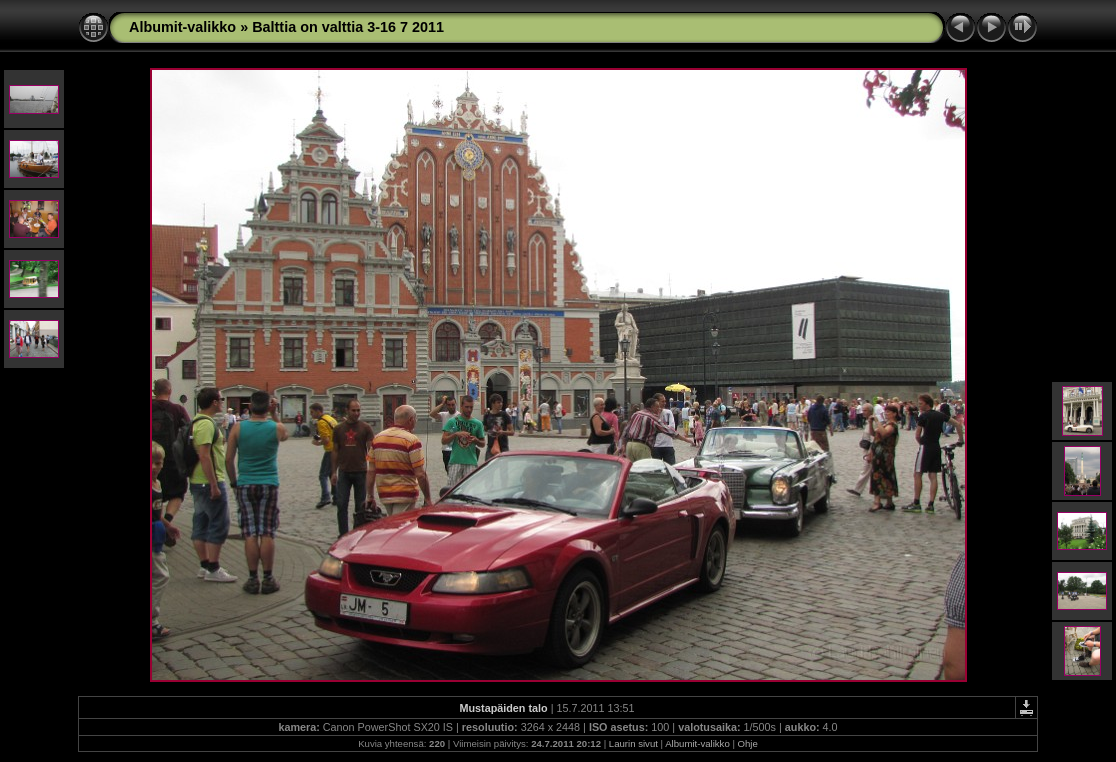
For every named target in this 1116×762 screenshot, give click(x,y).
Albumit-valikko (182, 27)
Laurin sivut (633, 743)
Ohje (748, 743)
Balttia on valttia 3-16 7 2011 (348, 27)
